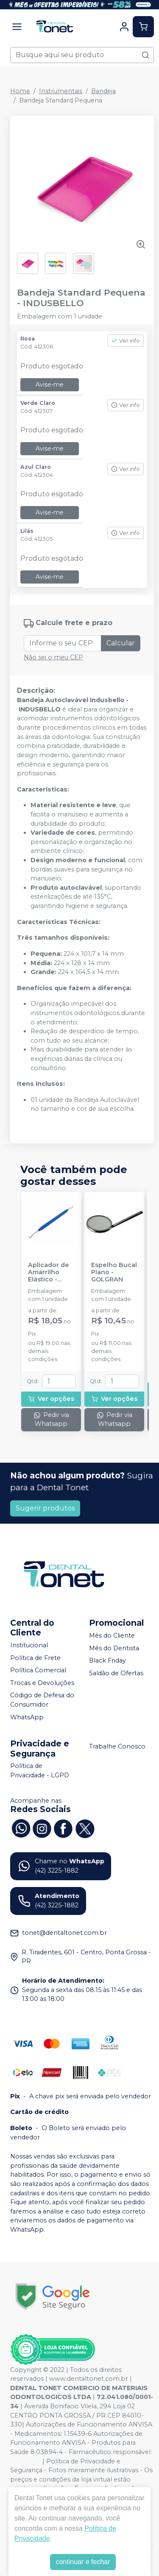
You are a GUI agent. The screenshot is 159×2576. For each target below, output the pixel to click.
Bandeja (103, 91)
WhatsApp (27, 1717)
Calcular (120, 643)
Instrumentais (60, 91)
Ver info (125, 341)
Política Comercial (38, 1670)
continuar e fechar (83, 2561)
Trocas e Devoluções (42, 1683)
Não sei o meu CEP (53, 657)
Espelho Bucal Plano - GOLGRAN (114, 1273)
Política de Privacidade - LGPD (39, 1771)
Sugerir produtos (45, 1508)
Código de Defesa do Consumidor (42, 1700)
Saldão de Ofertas (116, 1673)
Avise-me (50, 384)
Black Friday (107, 1660)
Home (20, 91)
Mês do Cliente (112, 1635)
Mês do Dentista (114, 1648)
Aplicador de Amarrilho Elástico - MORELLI (48, 1273)
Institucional (29, 1645)
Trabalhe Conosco (117, 1746)
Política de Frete (35, 1658)
